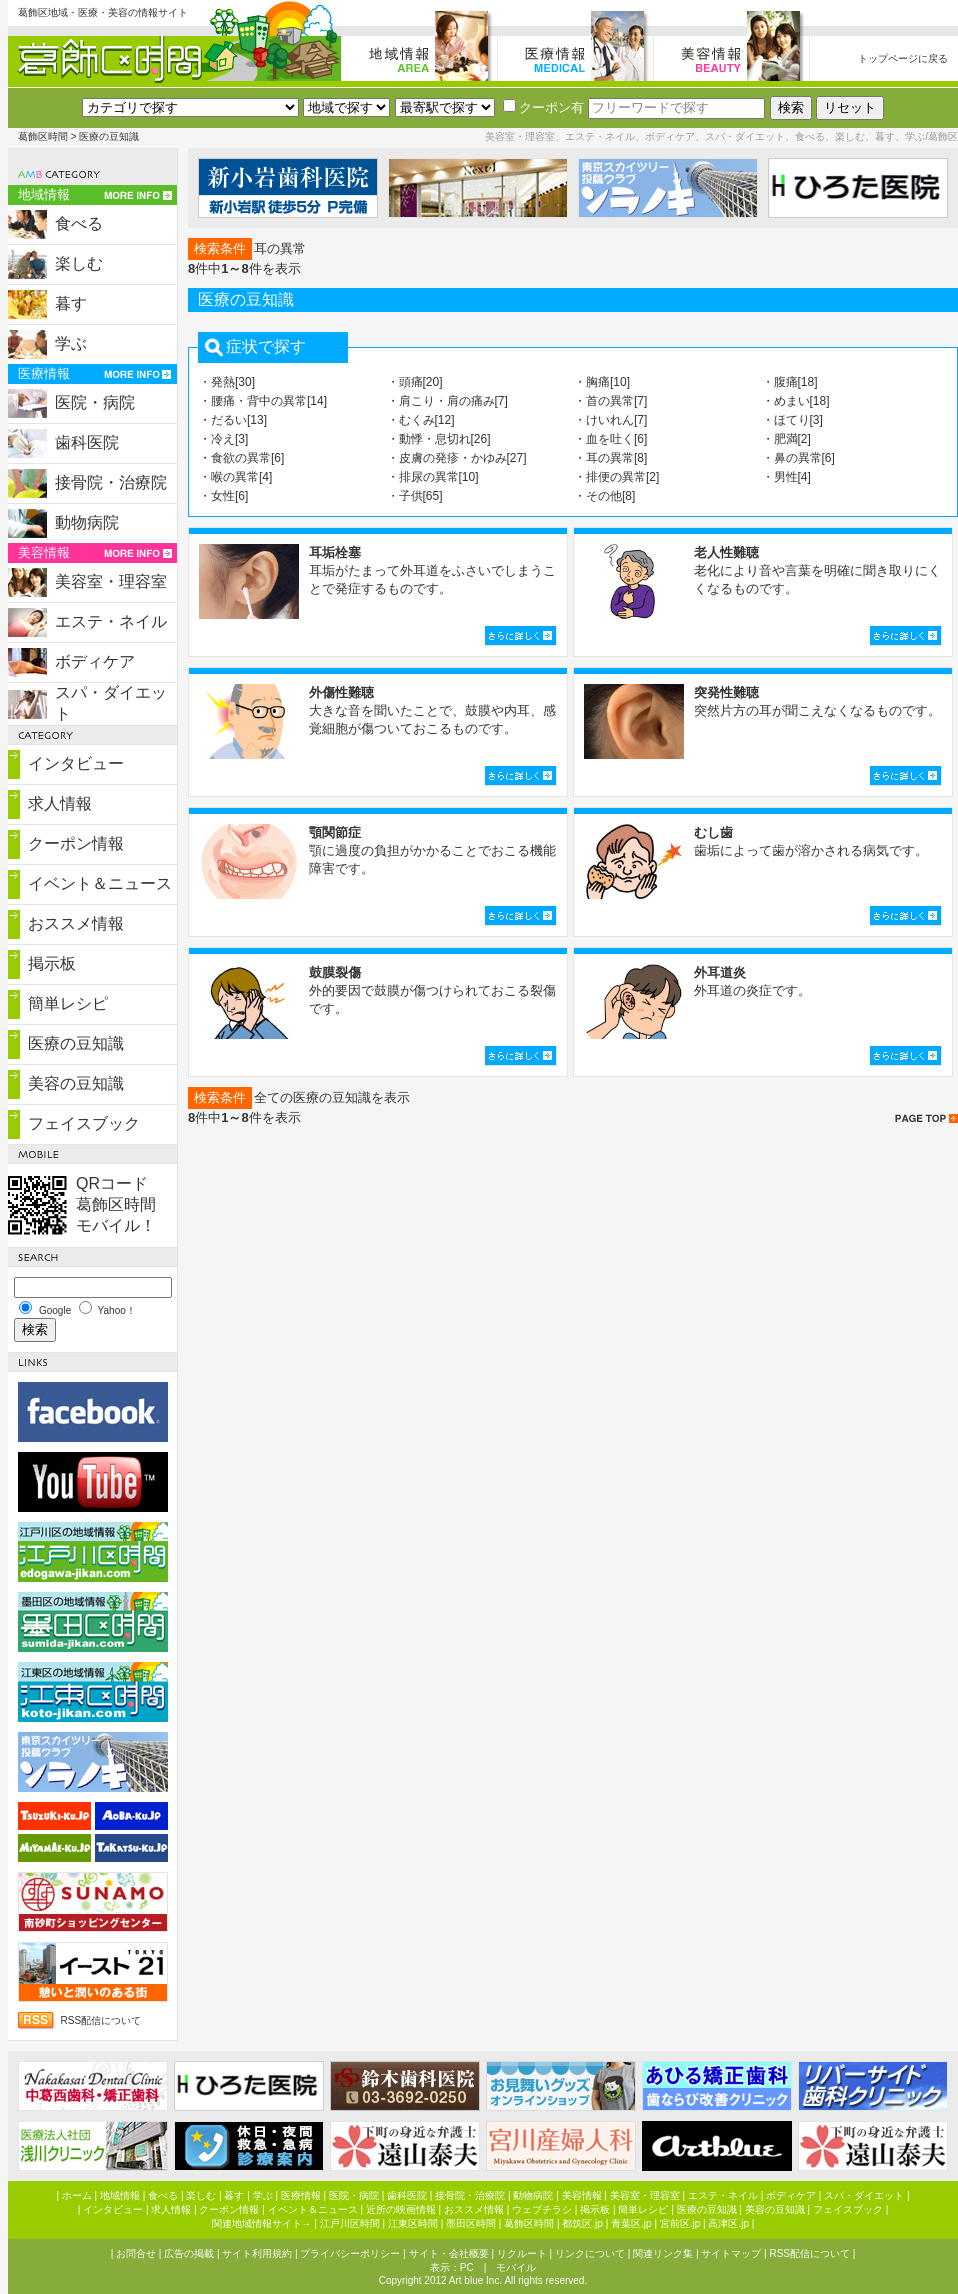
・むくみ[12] (421, 420)
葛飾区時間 (43, 136)
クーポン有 (543, 107)
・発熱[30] (227, 382)
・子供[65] (415, 496)
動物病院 (87, 522)
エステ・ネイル (111, 621)
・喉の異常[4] (235, 477)
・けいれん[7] (610, 420)
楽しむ (79, 263)
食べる (79, 223)
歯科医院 (87, 442)
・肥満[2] (786, 439)
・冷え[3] (223, 439)
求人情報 (60, 803)
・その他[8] (604, 496)
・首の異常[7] (610, 401)
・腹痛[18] (790, 382)
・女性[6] (223, 496)
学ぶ (71, 343)
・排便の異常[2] (616, 477)
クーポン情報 (76, 843)
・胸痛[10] (602, 382)
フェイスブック (84, 1123)
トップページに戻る (903, 58)
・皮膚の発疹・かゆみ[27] (457, 458)
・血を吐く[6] (610, 439)
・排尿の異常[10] (433, 477)
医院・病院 (95, 402)
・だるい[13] (233, 420)
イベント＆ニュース (100, 883)
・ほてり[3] (792, 420)
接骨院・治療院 (111, 482)
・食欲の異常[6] (241, 458)
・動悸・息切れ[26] (439, 439)
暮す (71, 303)
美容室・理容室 (111, 581)
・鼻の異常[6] (798, 458)
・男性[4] (786, 477)
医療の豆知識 (76, 1043)
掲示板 (52, 963)
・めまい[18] (796, 401)
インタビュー (76, 763)
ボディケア (95, 661)
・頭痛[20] (415, 382)
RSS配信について (101, 2020)
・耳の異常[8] (610, 458)
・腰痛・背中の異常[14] (263, 401)
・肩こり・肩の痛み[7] (447, 401)
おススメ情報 (76, 923)
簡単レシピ (68, 1003)
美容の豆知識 (76, 1083)
